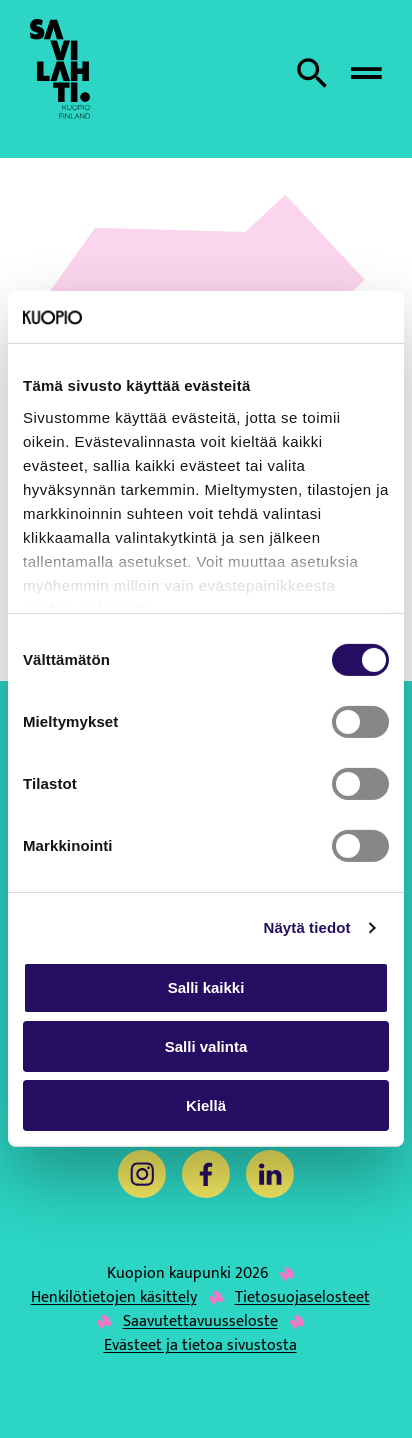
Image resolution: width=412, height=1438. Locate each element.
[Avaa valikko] (366, 73)
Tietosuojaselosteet (302, 1298)
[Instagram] (142, 1174)
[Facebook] (206, 1174)
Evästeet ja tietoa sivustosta (200, 1346)
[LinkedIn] (270, 1174)
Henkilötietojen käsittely (114, 1298)
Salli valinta (206, 1046)
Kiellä (206, 1105)
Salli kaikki (206, 987)
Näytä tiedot (307, 927)
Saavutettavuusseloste (200, 1322)
